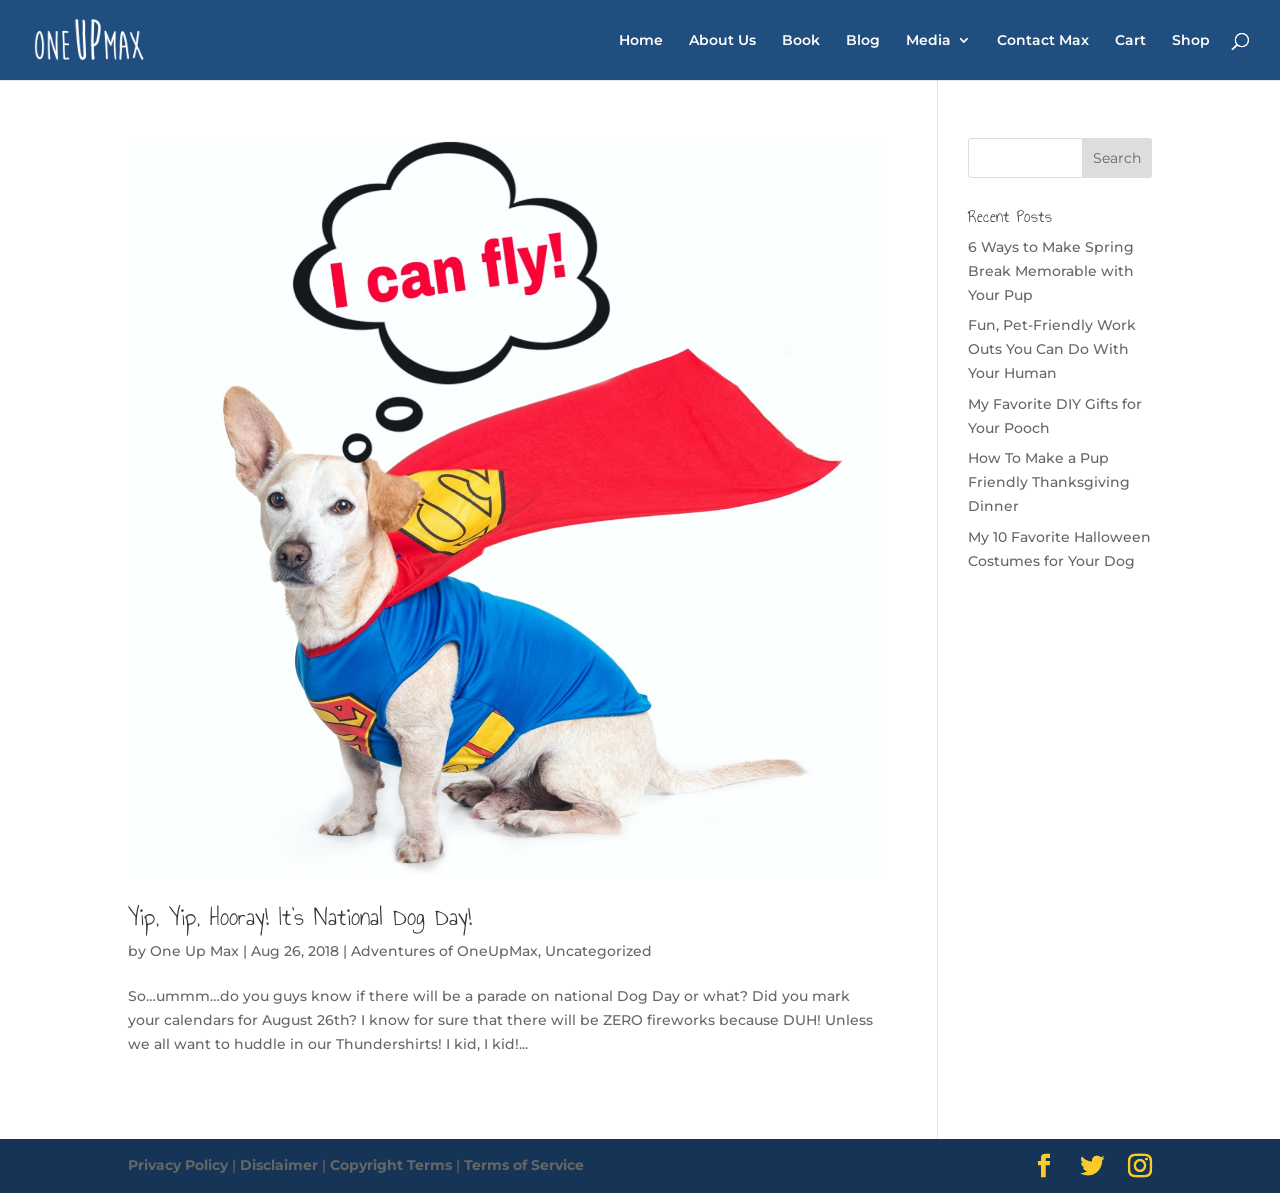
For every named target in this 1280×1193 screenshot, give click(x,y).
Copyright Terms (391, 1165)
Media (928, 41)
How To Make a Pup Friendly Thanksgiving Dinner (1049, 482)
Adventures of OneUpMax (444, 951)
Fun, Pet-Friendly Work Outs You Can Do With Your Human (1052, 349)
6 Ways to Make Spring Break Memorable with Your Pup (1051, 271)
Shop (1191, 41)
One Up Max (194, 951)
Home (641, 41)
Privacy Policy (178, 1165)
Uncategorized (598, 951)
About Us (722, 41)
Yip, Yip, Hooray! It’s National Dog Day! (300, 917)
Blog (863, 41)
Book (801, 41)
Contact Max (1043, 41)
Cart (1130, 41)
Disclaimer (279, 1165)
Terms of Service (524, 1165)
